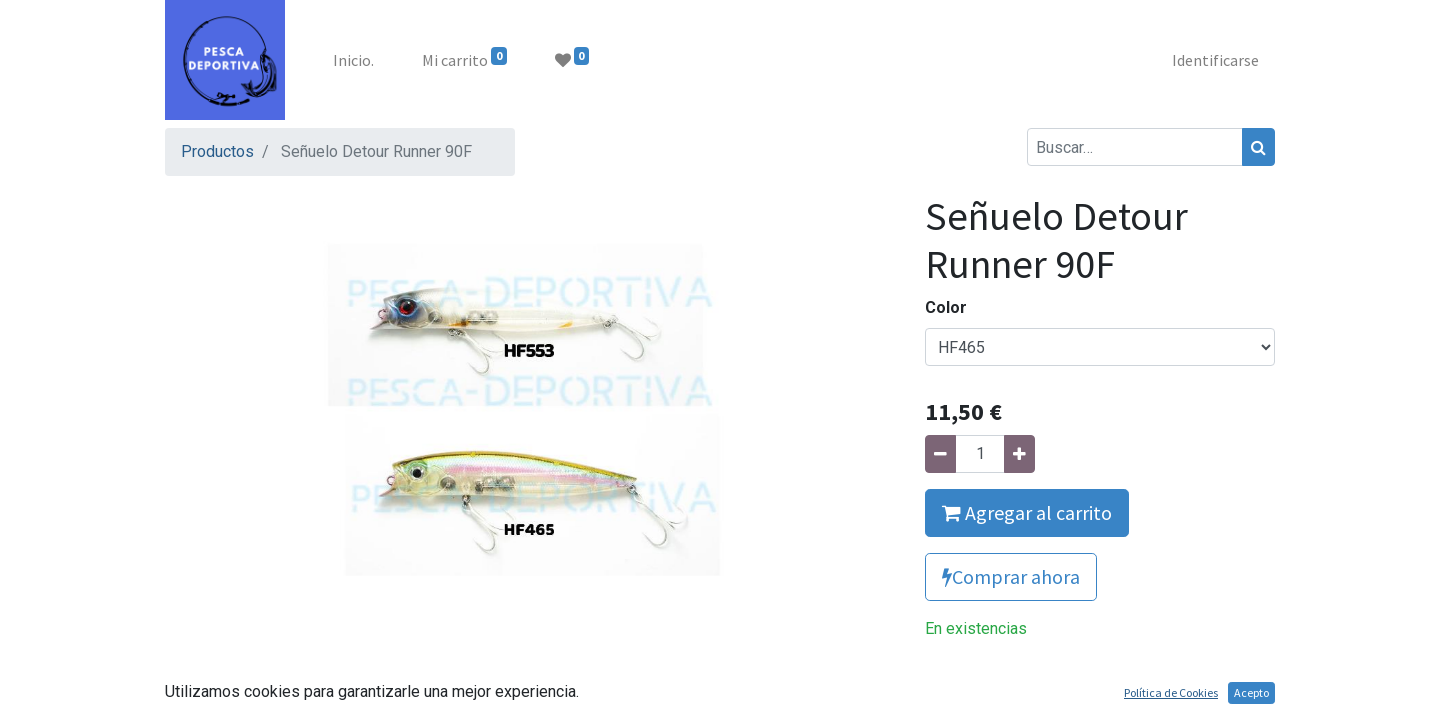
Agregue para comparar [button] (1028, 676)
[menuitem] (353, 60)
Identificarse (1215, 60)
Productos (217, 151)
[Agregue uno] (1019, 454)
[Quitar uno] (940, 454)
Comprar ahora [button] (1011, 576)
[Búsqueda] (1258, 147)
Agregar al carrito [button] (1027, 512)
